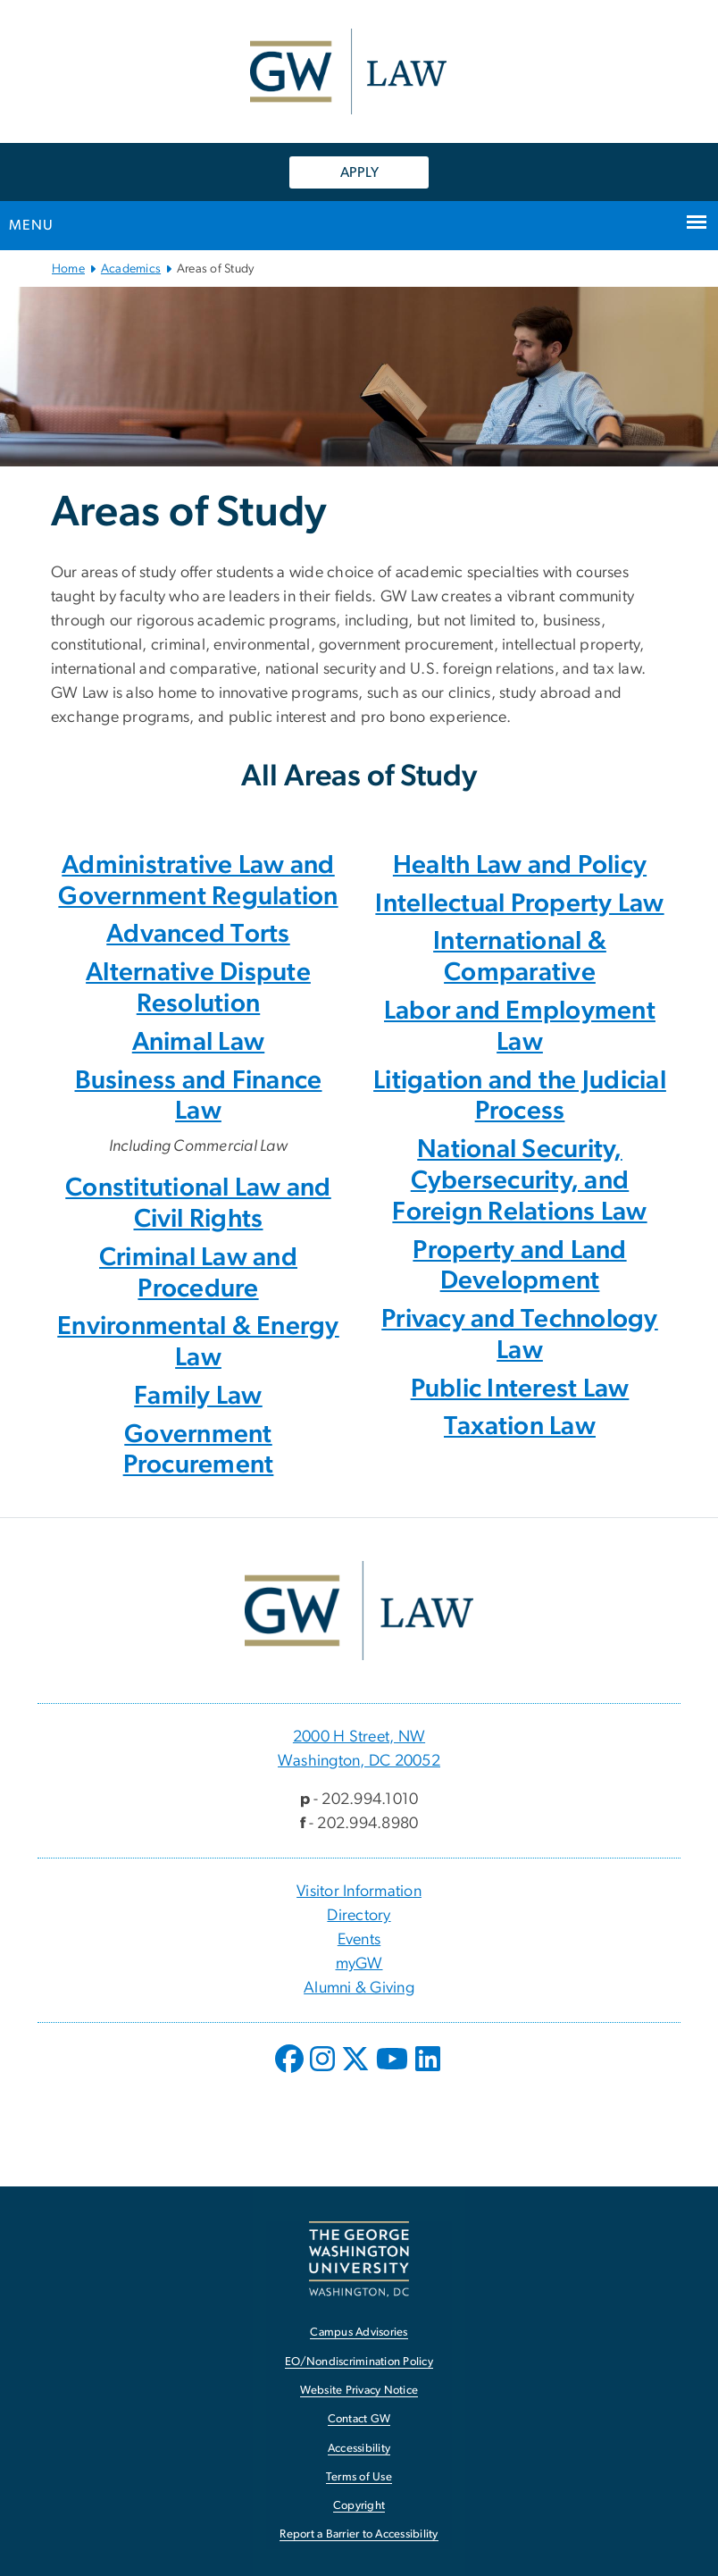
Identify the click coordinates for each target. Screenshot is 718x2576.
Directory (358, 1916)
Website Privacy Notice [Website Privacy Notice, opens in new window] (359, 2390)
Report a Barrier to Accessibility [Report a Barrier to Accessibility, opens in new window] (359, 2534)
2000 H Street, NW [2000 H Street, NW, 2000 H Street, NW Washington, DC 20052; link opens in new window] (359, 1737)
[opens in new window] (291, 2072)
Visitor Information (359, 1892)
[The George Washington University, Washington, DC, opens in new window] (359, 2259)
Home (68, 269)
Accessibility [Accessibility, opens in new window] (359, 2448)
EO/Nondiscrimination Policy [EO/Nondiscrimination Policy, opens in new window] (359, 2362)
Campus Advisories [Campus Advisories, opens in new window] (358, 2332)
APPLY (359, 172)
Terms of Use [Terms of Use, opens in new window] (359, 2477)
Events (359, 1940)
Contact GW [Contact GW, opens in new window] (359, 2419)
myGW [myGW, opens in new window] (359, 1964)
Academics (131, 269)
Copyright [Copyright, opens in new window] (359, 2506)
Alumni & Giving (359, 1988)
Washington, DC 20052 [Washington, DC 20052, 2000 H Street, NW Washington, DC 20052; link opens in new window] (359, 1761)
